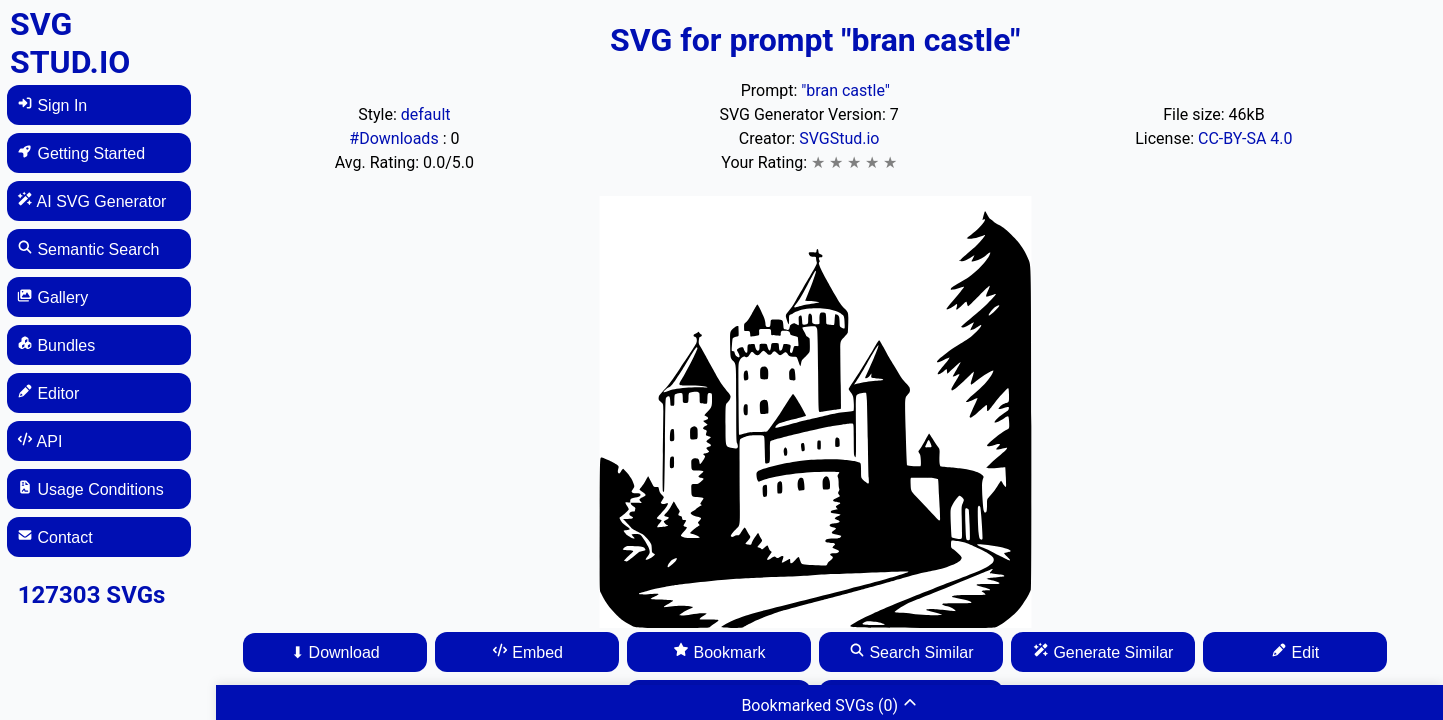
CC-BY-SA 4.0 (1245, 138)
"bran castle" (845, 90)
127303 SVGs (92, 595)
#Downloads (395, 138)
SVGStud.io (839, 138)
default (426, 114)
